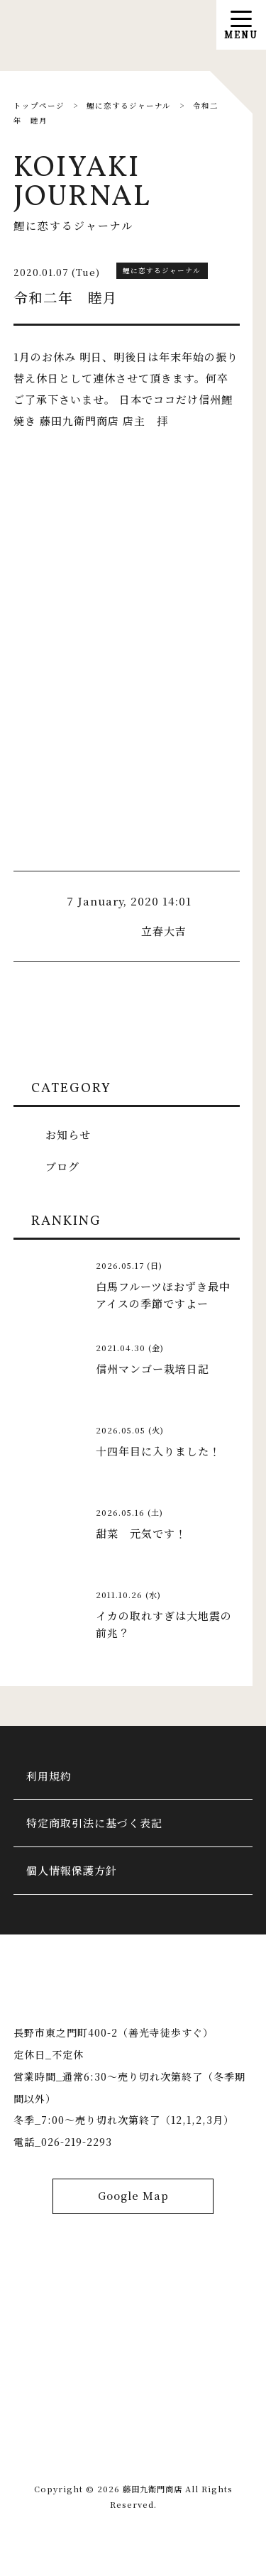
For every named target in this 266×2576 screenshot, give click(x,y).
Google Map (133, 2202)
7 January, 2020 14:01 (129, 900)
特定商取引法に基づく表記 (95, 1824)
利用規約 (49, 1776)
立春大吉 (164, 930)
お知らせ (68, 1134)
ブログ (62, 1166)
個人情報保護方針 (72, 1873)
